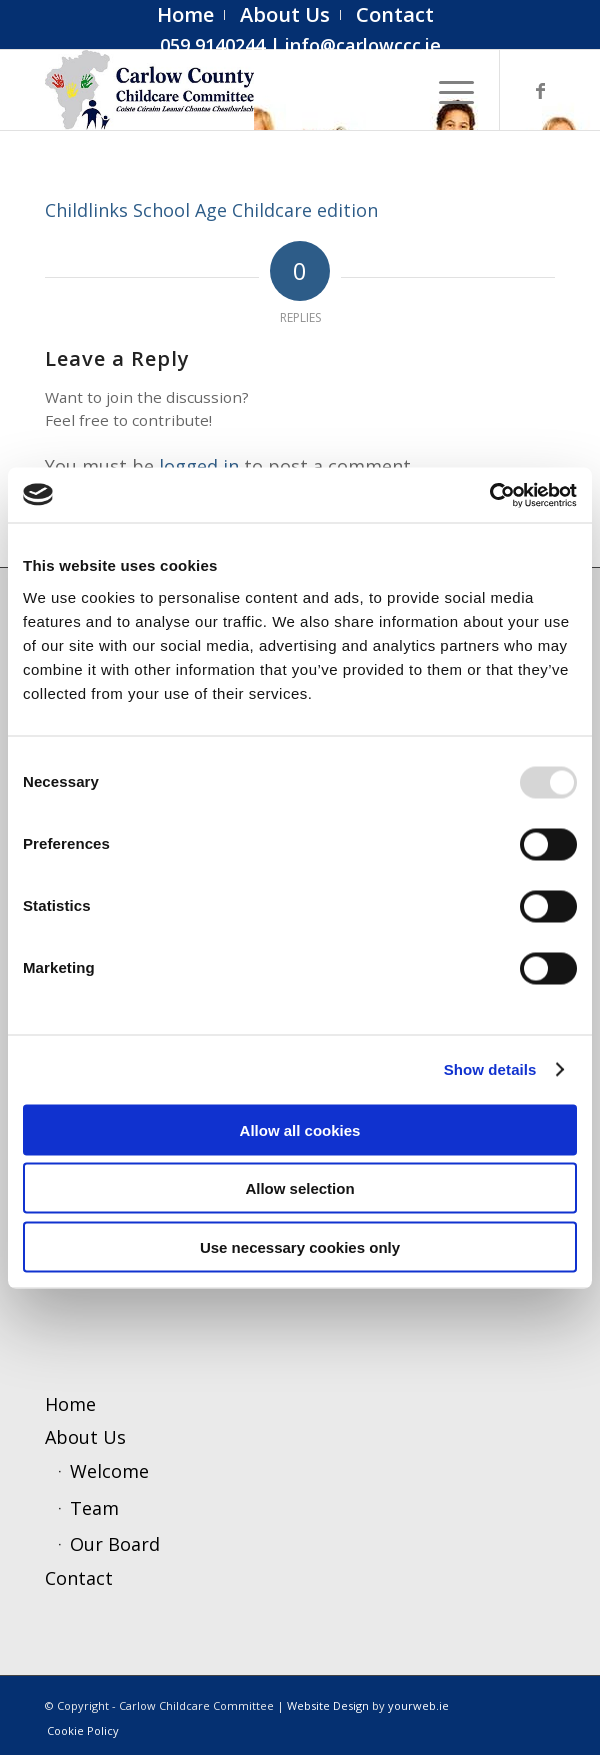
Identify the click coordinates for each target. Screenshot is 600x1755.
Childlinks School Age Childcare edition (211, 210)
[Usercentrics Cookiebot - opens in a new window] (489, 495)
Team (94, 1508)
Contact (79, 1578)
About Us (85, 1437)
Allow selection (299, 1188)
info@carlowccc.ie (363, 45)
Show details (490, 1069)
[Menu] (446, 90)
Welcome (109, 1471)
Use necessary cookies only (300, 1246)
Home (70, 1404)
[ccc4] (249, 90)
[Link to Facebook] (540, 90)
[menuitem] (186, 15)
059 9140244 (212, 45)
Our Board (115, 1544)
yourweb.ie (418, 1705)
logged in (199, 466)
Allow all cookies (300, 1129)
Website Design (328, 1705)
